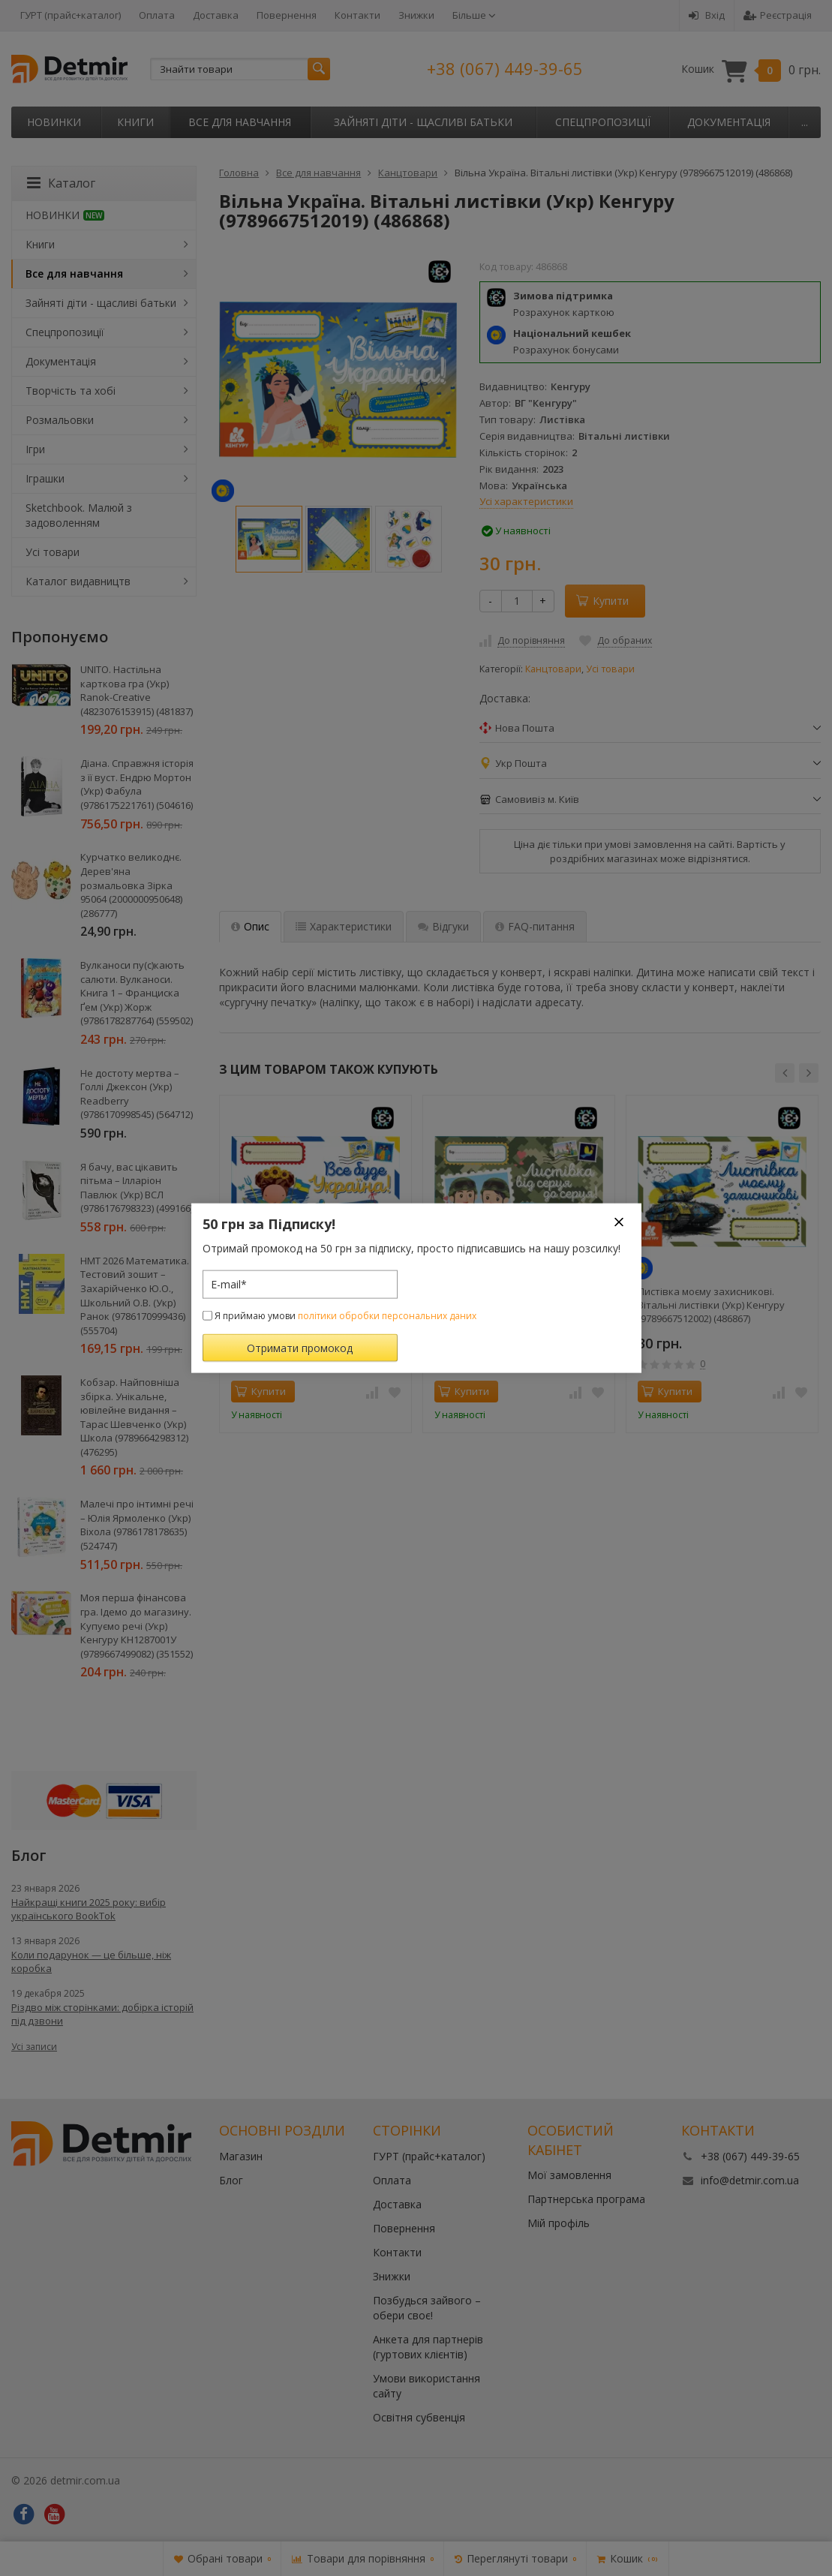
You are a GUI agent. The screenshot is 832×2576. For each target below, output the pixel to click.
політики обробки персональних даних (387, 1315)
